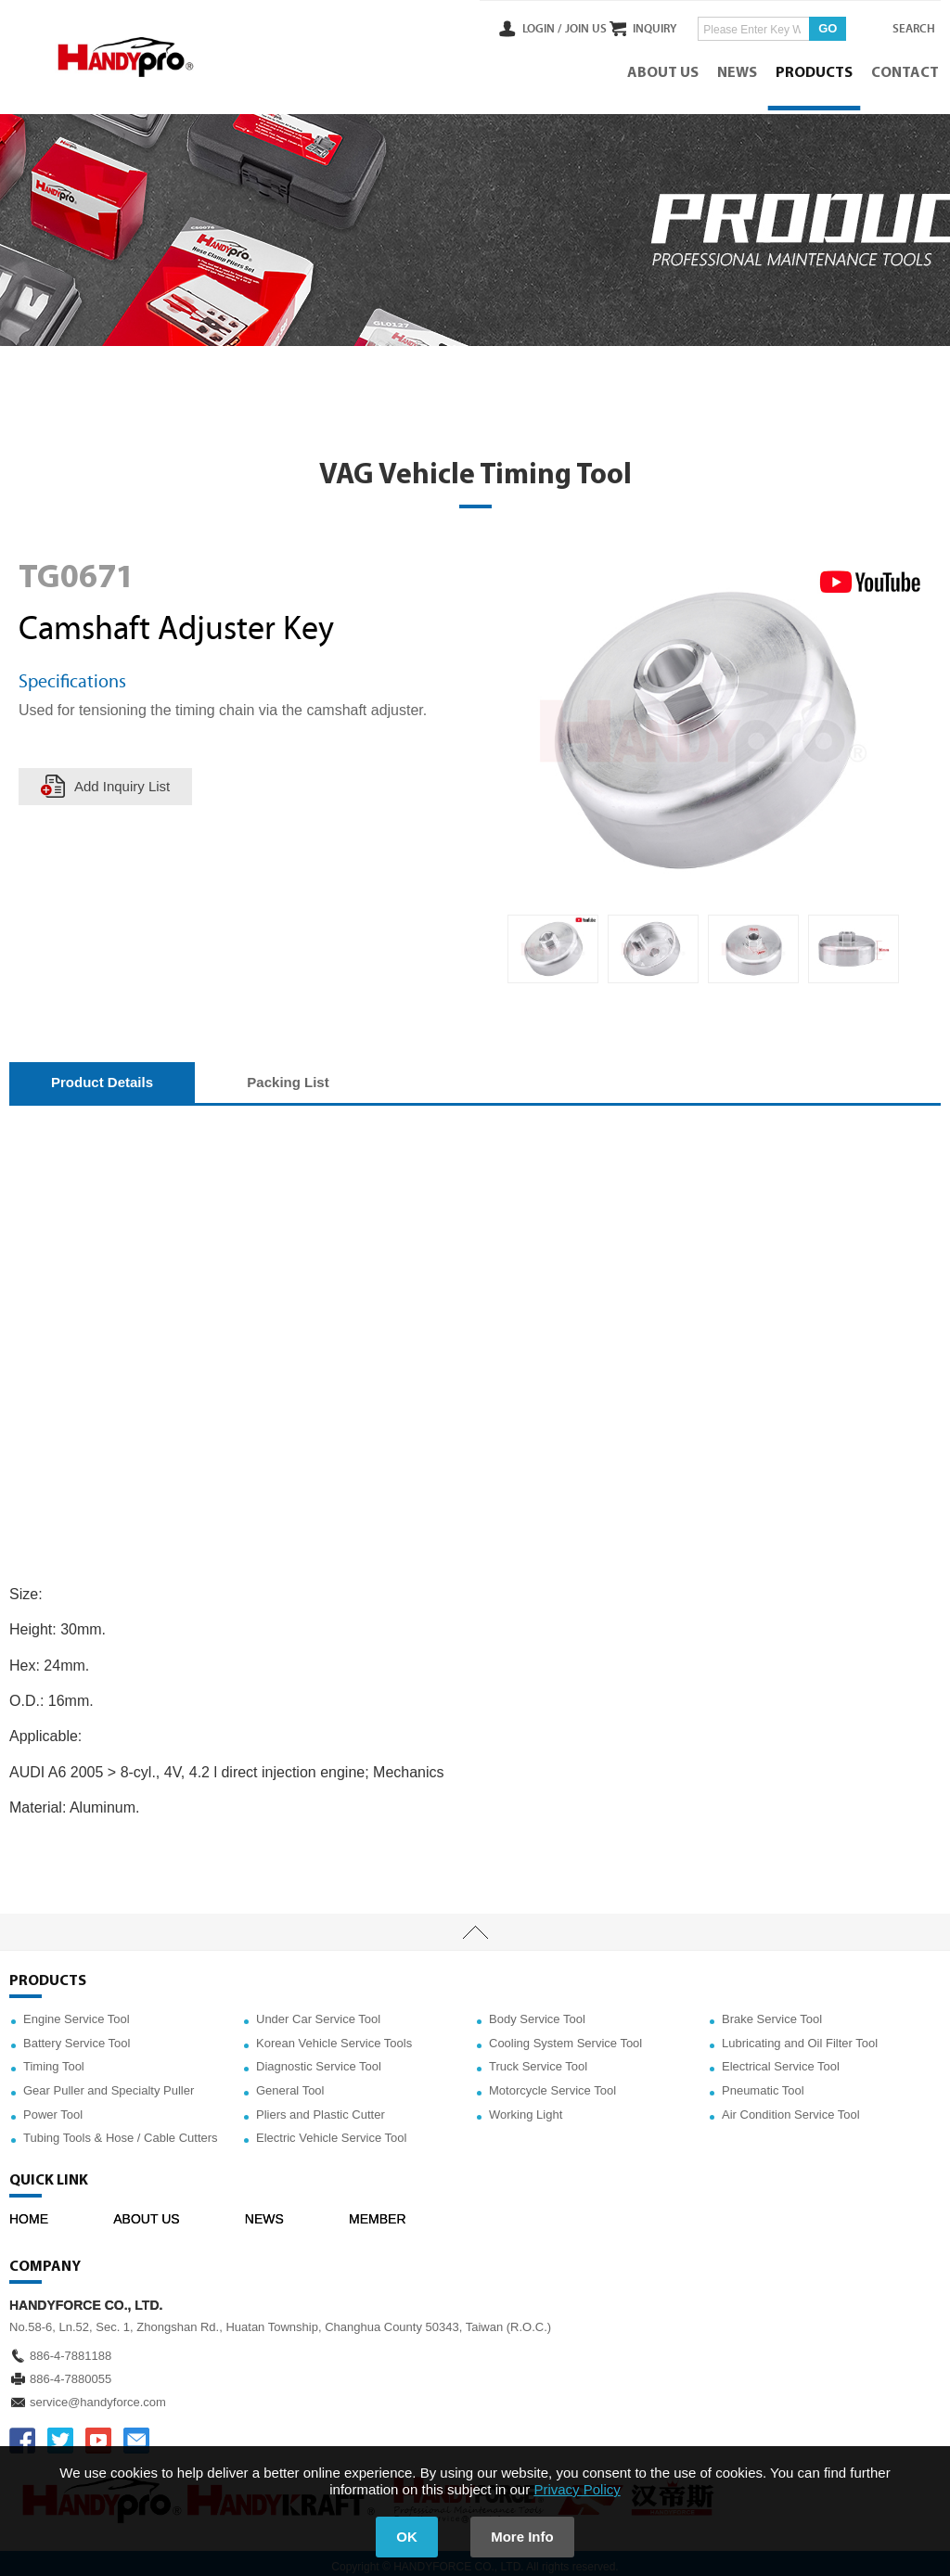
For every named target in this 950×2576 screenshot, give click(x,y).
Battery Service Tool (76, 2036)
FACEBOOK (22, 2433)
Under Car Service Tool (318, 2012)
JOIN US (550, 26)
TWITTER (60, 2433)
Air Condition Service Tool (791, 2107)
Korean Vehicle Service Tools (334, 2036)
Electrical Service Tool (781, 2060)
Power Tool (53, 2107)
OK (403, 2536)
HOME (28, 2211)
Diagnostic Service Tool (318, 2060)
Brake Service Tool (772, 2012)
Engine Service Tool (76, 2012)
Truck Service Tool (538, 2060)
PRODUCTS (815, 69)
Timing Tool (53, 2060)
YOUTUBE (98, 2433)
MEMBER (377, 2211)
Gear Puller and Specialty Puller (108, 2083)
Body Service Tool (537, 2012)
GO (811, 26)
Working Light (525, 2107)
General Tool (290, 2083)
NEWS (739, 69)
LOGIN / (506, 26)
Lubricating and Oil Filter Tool (800, 2036)
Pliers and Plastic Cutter (320, 2107)
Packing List (287, 1075)
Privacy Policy (576, 2489)
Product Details (102, 1075)
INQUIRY (638, 26)
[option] (553, 941)
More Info (526, 2536)
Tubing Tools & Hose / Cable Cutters (120, 2130)
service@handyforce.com (98, 2395)
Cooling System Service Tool (565, 2036)
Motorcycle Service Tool (552, 2083)
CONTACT (907, 69)
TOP (475, 1924)
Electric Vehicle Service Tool (331, 2130)
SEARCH (903, 26)
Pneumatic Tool (763, 2083)
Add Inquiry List (123, 779)
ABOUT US (664, 69)
